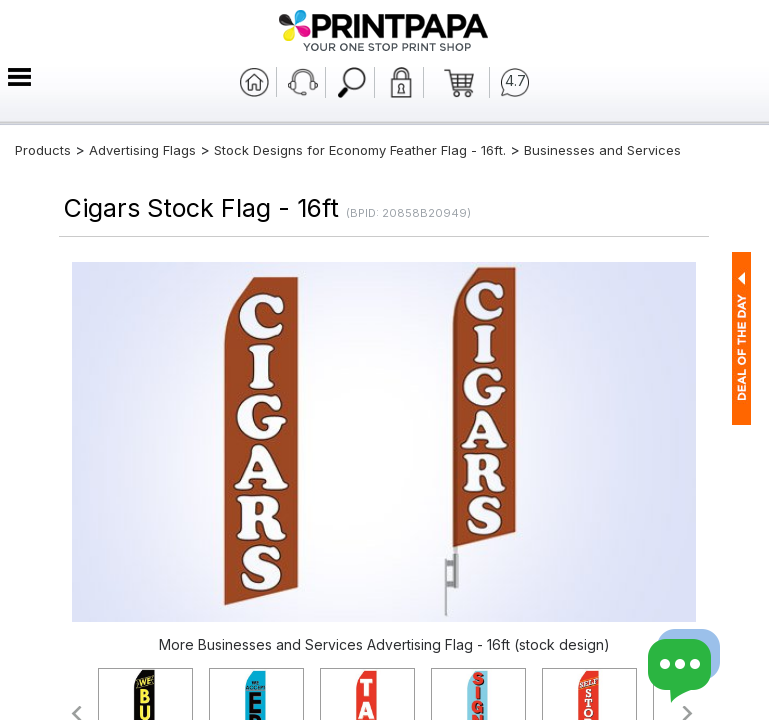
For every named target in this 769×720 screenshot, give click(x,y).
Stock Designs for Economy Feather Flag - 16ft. (360, 150)
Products (43, 150)
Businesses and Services (602, 150)
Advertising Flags (142, 150)
